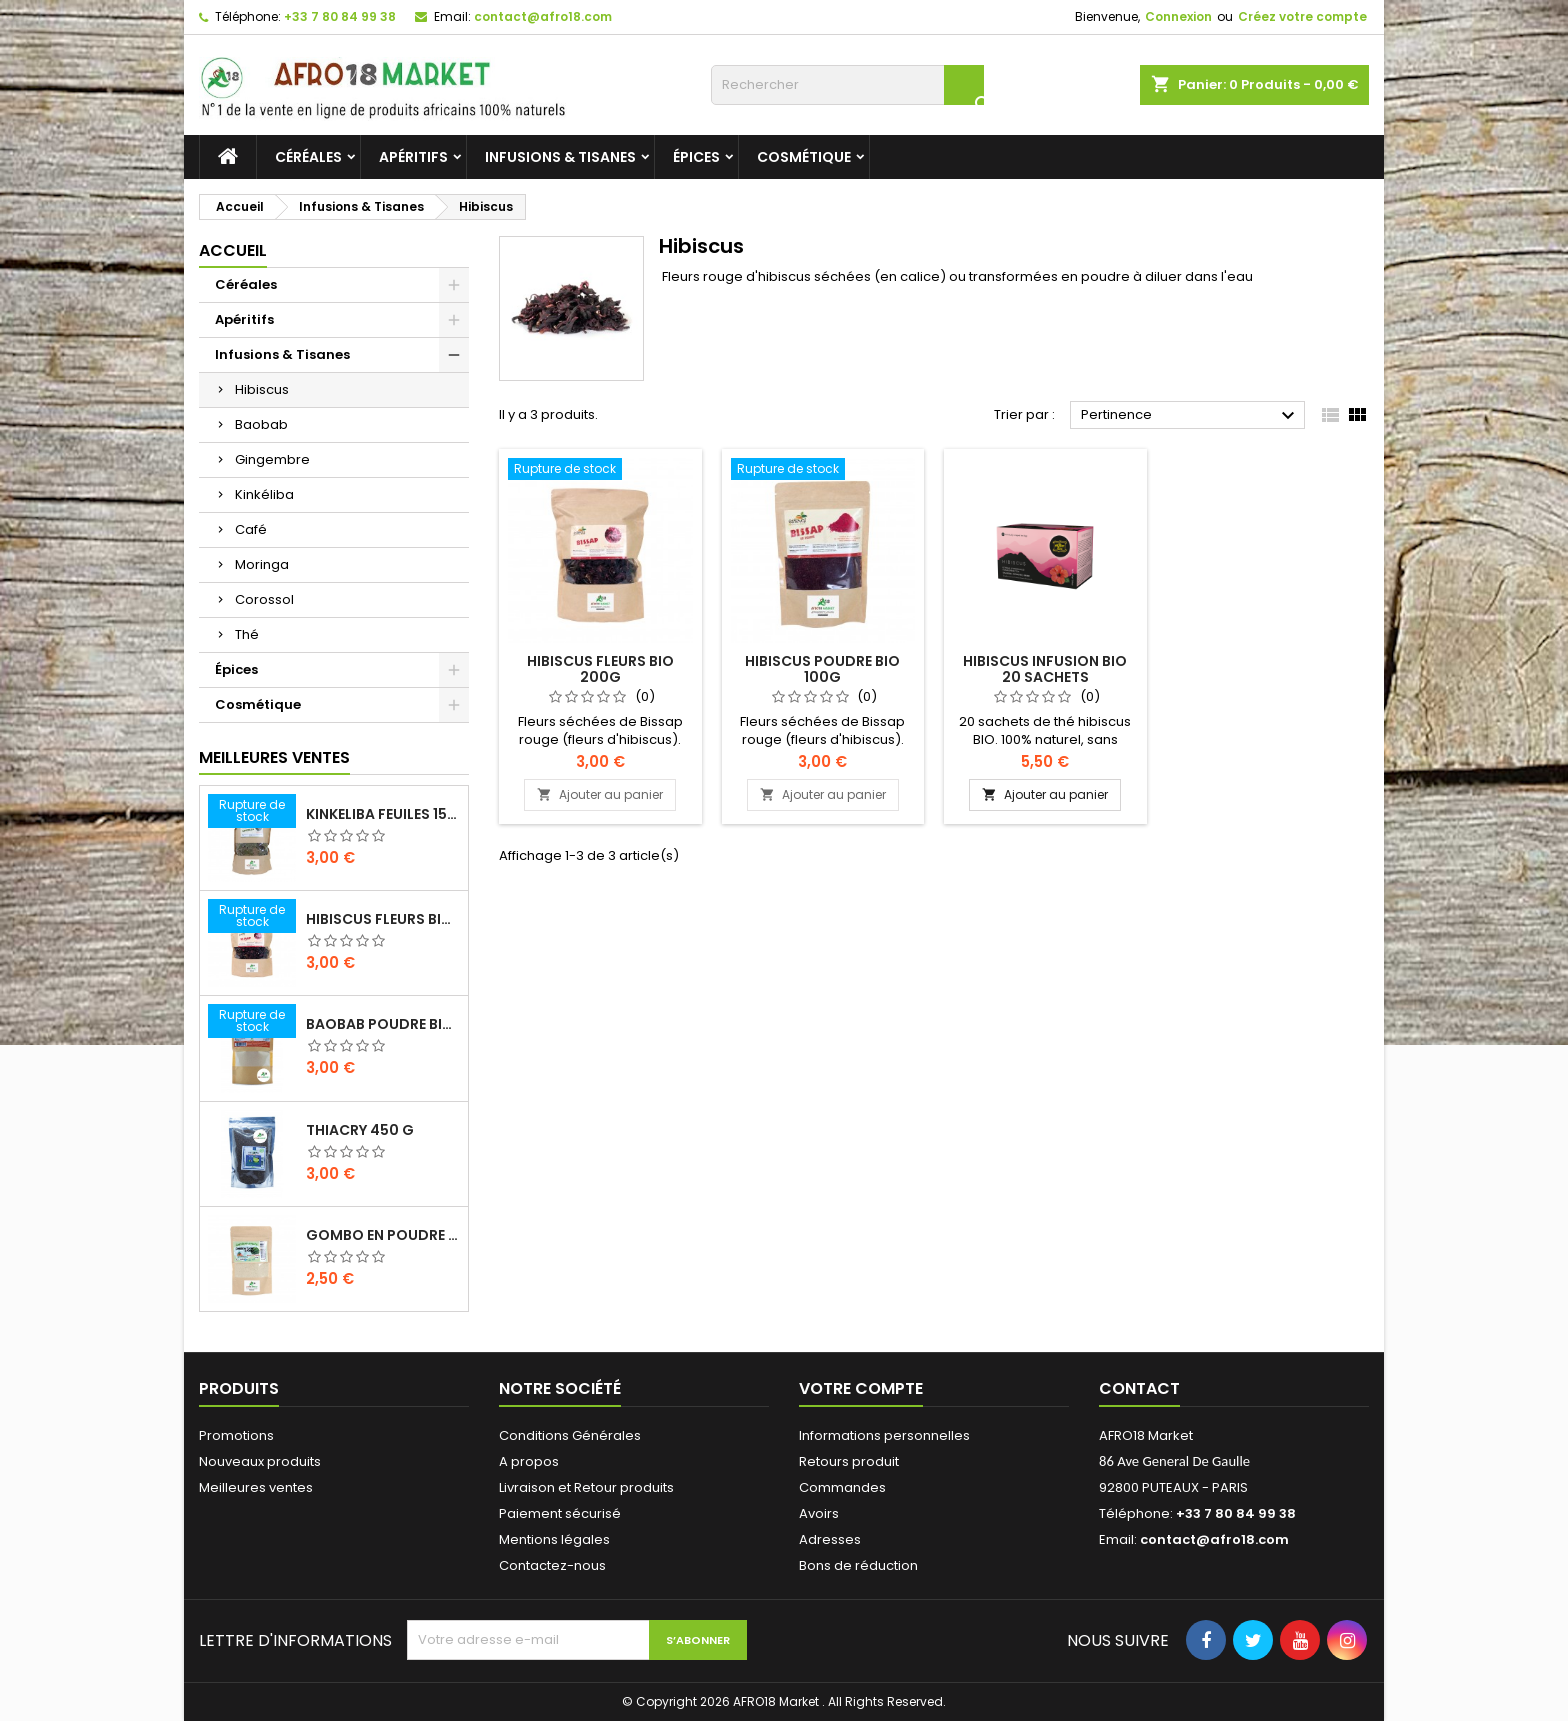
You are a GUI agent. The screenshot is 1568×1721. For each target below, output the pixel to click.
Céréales (308, 157)
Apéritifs (413, 157)
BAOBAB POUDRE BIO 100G (383, 1024)
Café (251, 529)
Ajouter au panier (600, 794)
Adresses (830, 1539)
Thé (247, 634)
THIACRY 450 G (360, 1130)
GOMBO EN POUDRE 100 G (383, 1235)
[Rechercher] (847, 85)
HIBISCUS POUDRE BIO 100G (822, 669)
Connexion (1178, 16)
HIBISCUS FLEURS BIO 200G (383, 919)
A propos (529, 1461)
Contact (1139, 1388)
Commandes (842, 1487)
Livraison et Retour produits (586, 1487)
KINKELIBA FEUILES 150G (383, 814)
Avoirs (819, 1513)
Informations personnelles (884, 1435)
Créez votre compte (1302, 16)
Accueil (233, 250)
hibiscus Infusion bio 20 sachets (1045, 669)
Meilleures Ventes (274, 757)
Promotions (236, 1435)
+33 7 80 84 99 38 (340, 16)
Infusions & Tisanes (560, 157)
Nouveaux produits (260, 1461)
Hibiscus (262, 389)
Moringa (262, 564)
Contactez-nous (552, 1565)
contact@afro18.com (543, 16)
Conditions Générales (570, 1435)
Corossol (264, 599)
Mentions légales (554, 1539)
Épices (696, 157)
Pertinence (1190, 416)
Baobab (261, 424)
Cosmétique (804, 157)
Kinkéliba (264, 494)
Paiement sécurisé (560, 1513)
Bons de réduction (858, 1565)
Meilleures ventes (256, 1487)
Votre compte (861, 1388)
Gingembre (272, 459)
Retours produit (849, 1461)
